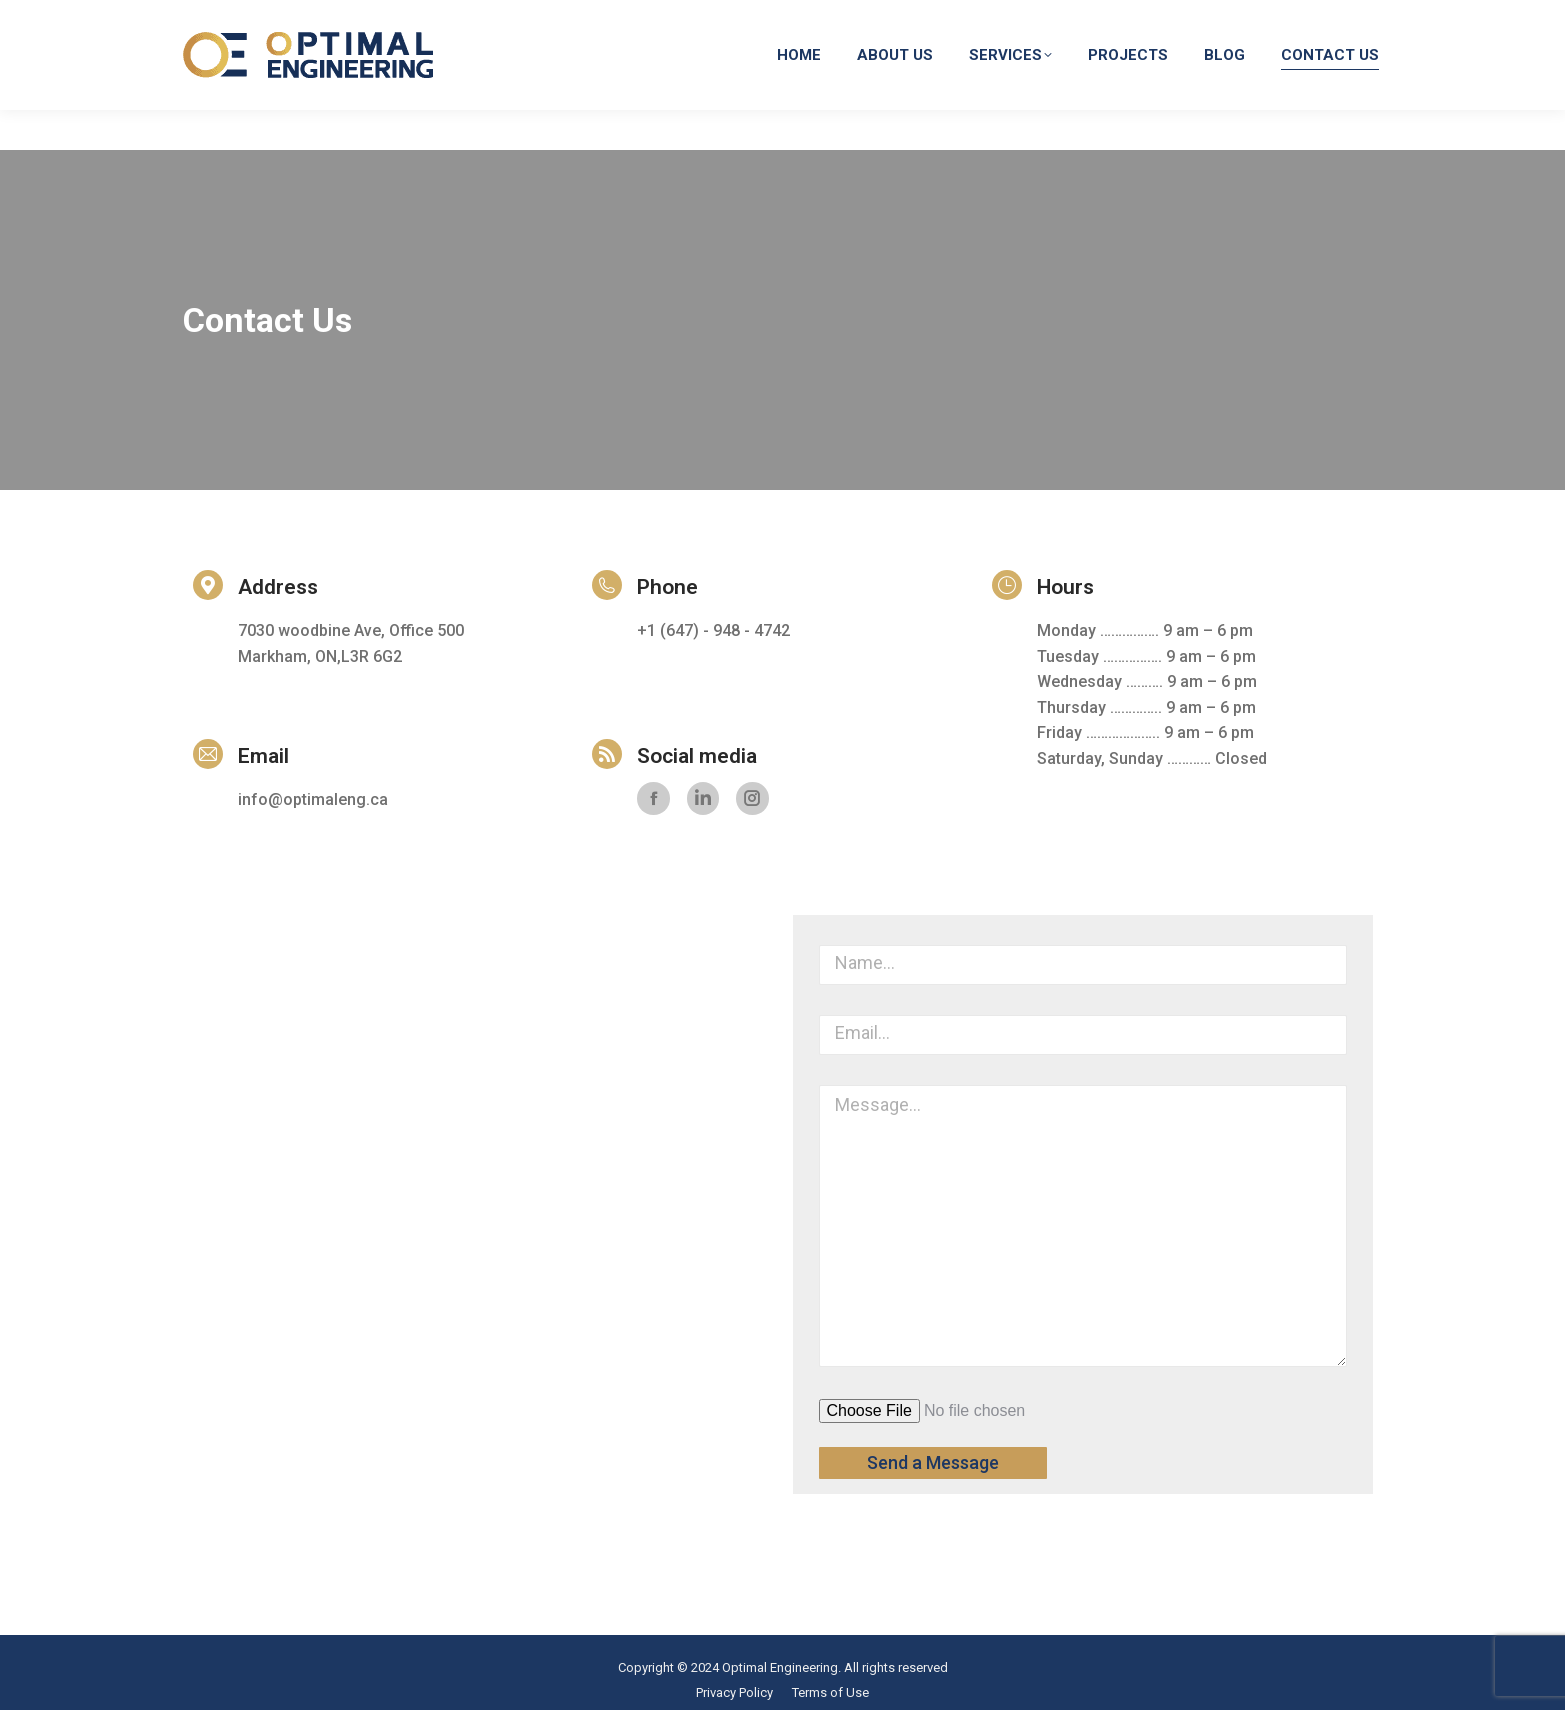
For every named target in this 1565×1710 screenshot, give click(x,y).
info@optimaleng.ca (1089, 20)
